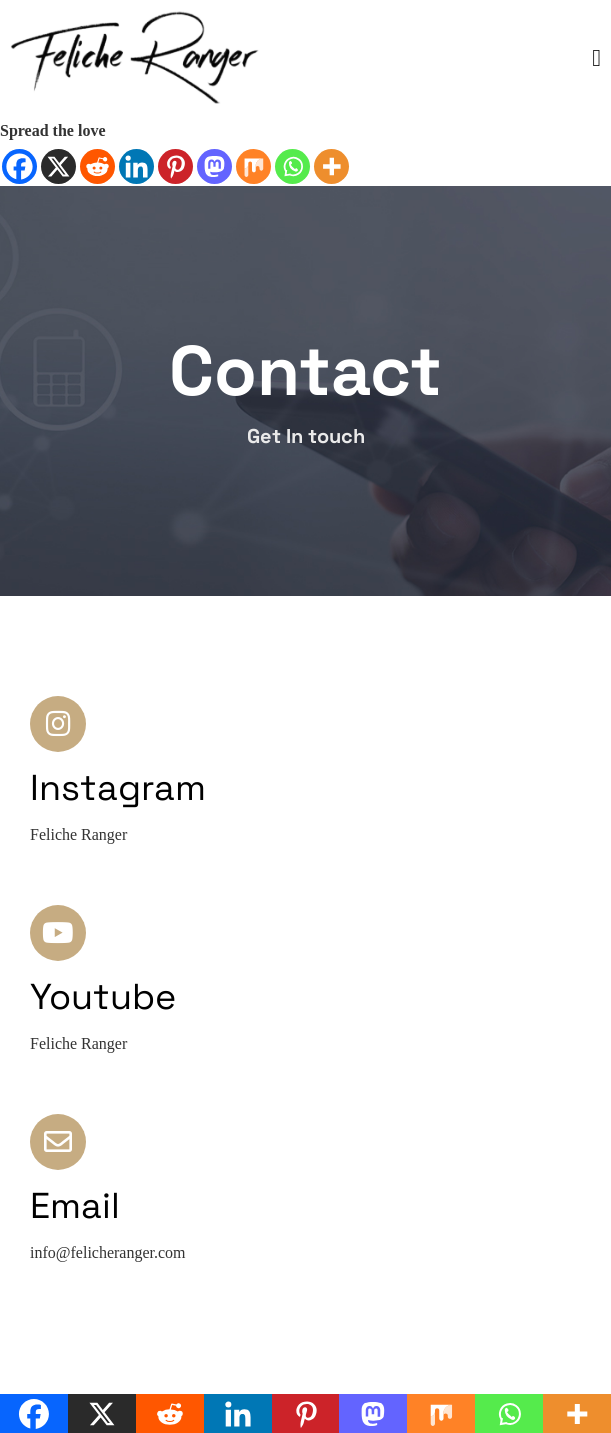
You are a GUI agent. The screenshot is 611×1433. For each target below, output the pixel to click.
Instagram (118, 788)
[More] (331, 166)
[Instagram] (58, 724)
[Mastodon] (214, 166)
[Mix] (253, 166)
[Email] (58, 1142)
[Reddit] (97, 166)
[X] (58, 166)
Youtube (103, 997)
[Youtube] (58, 933)
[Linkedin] (136, 166)
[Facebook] (19, 166)
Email (75, 1206)
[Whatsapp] (292, 166)
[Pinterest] (175, 166)
